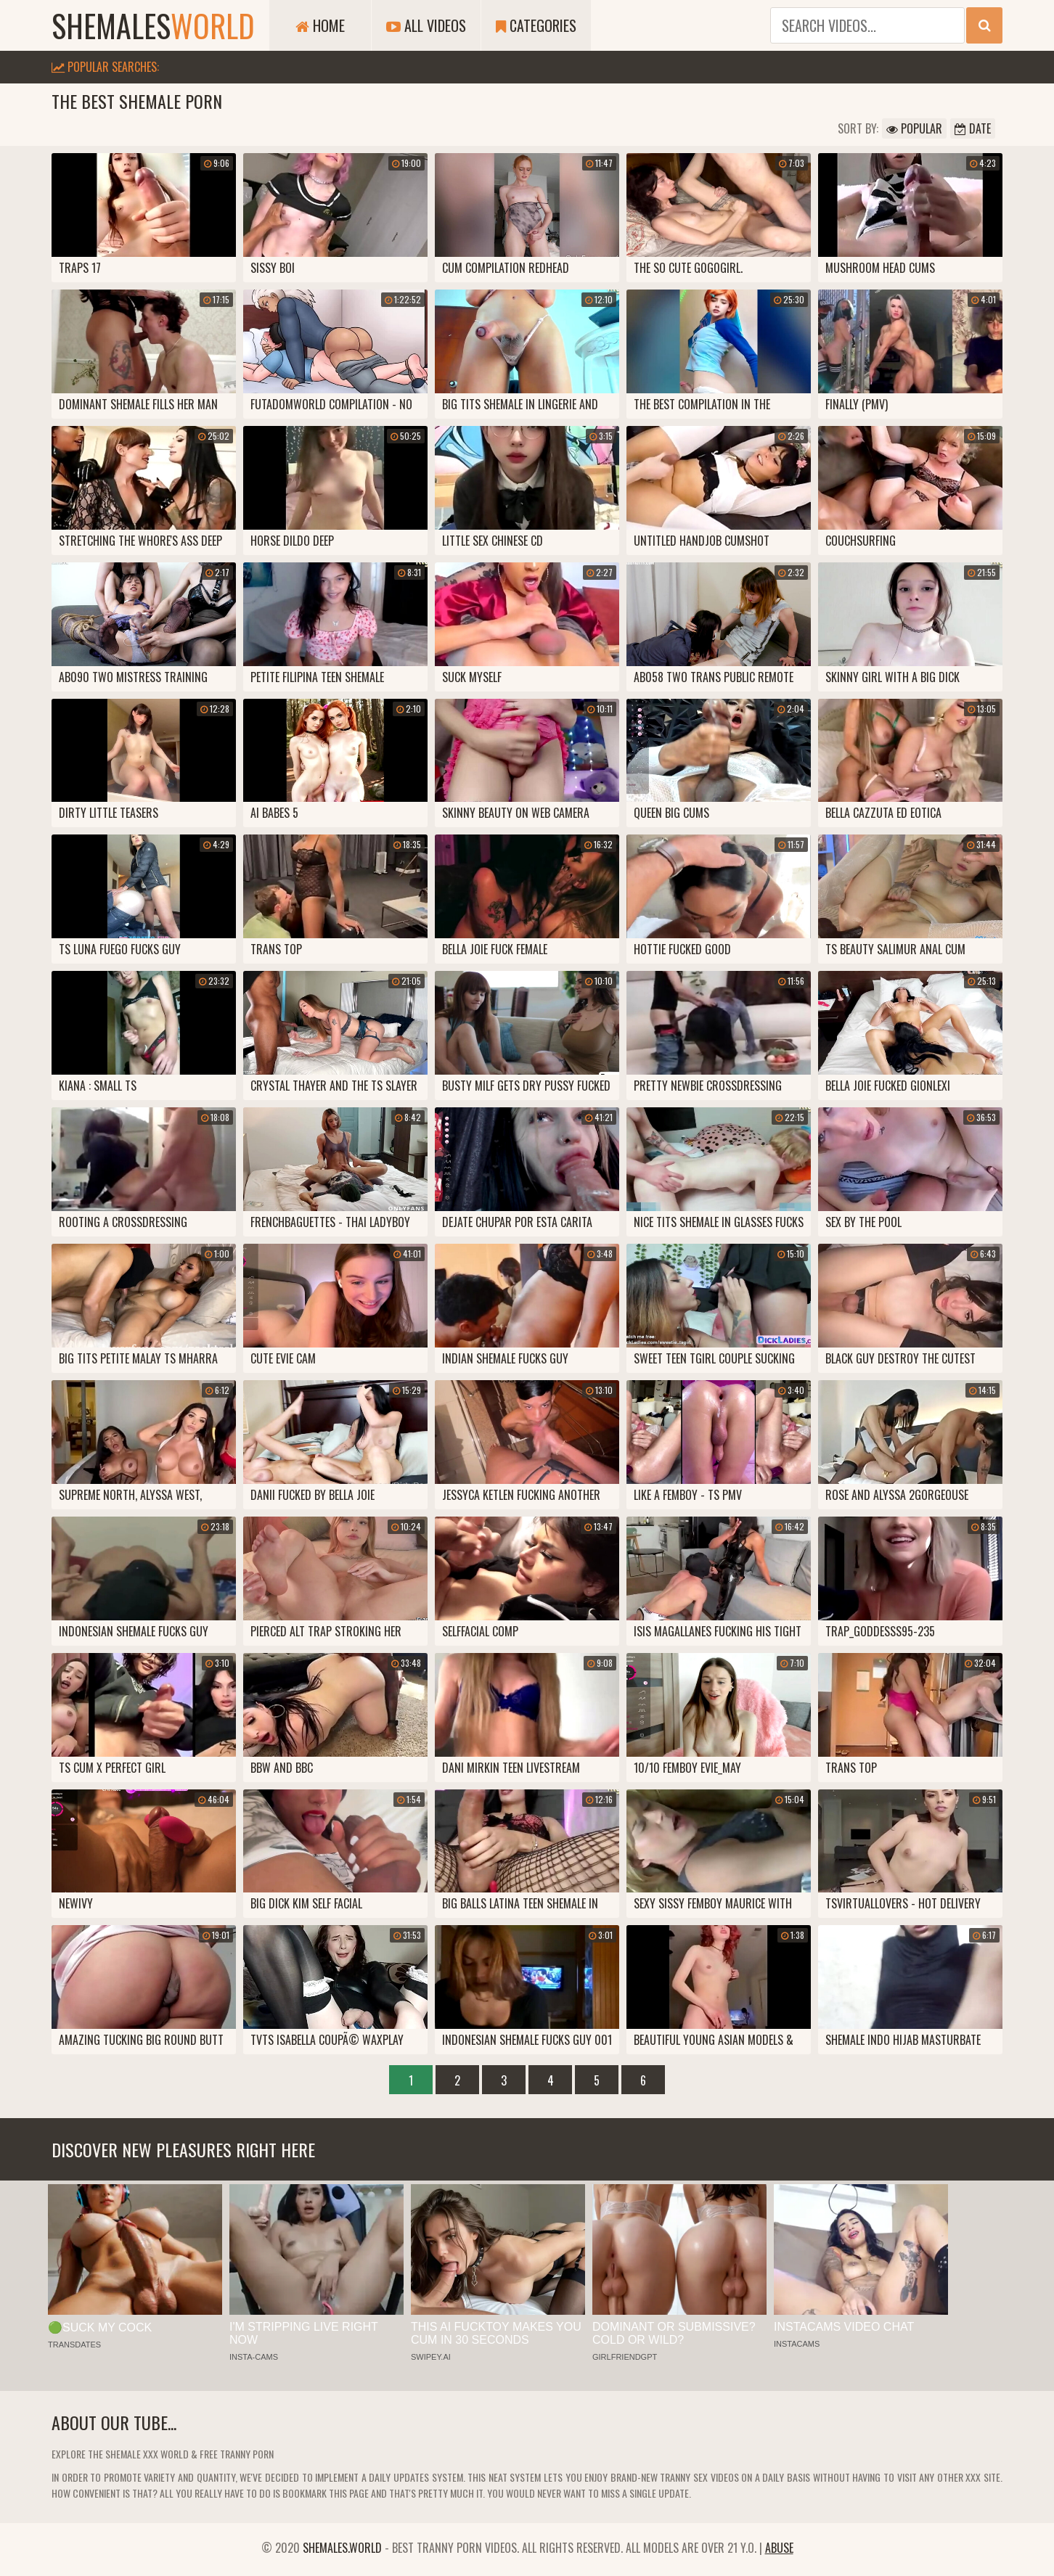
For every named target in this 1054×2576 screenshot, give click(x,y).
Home (320, 25)
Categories (536, 25)
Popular (914, 128)
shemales (153, 25)
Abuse (779, 2547)
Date (973, 128)
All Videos (426, 25)
